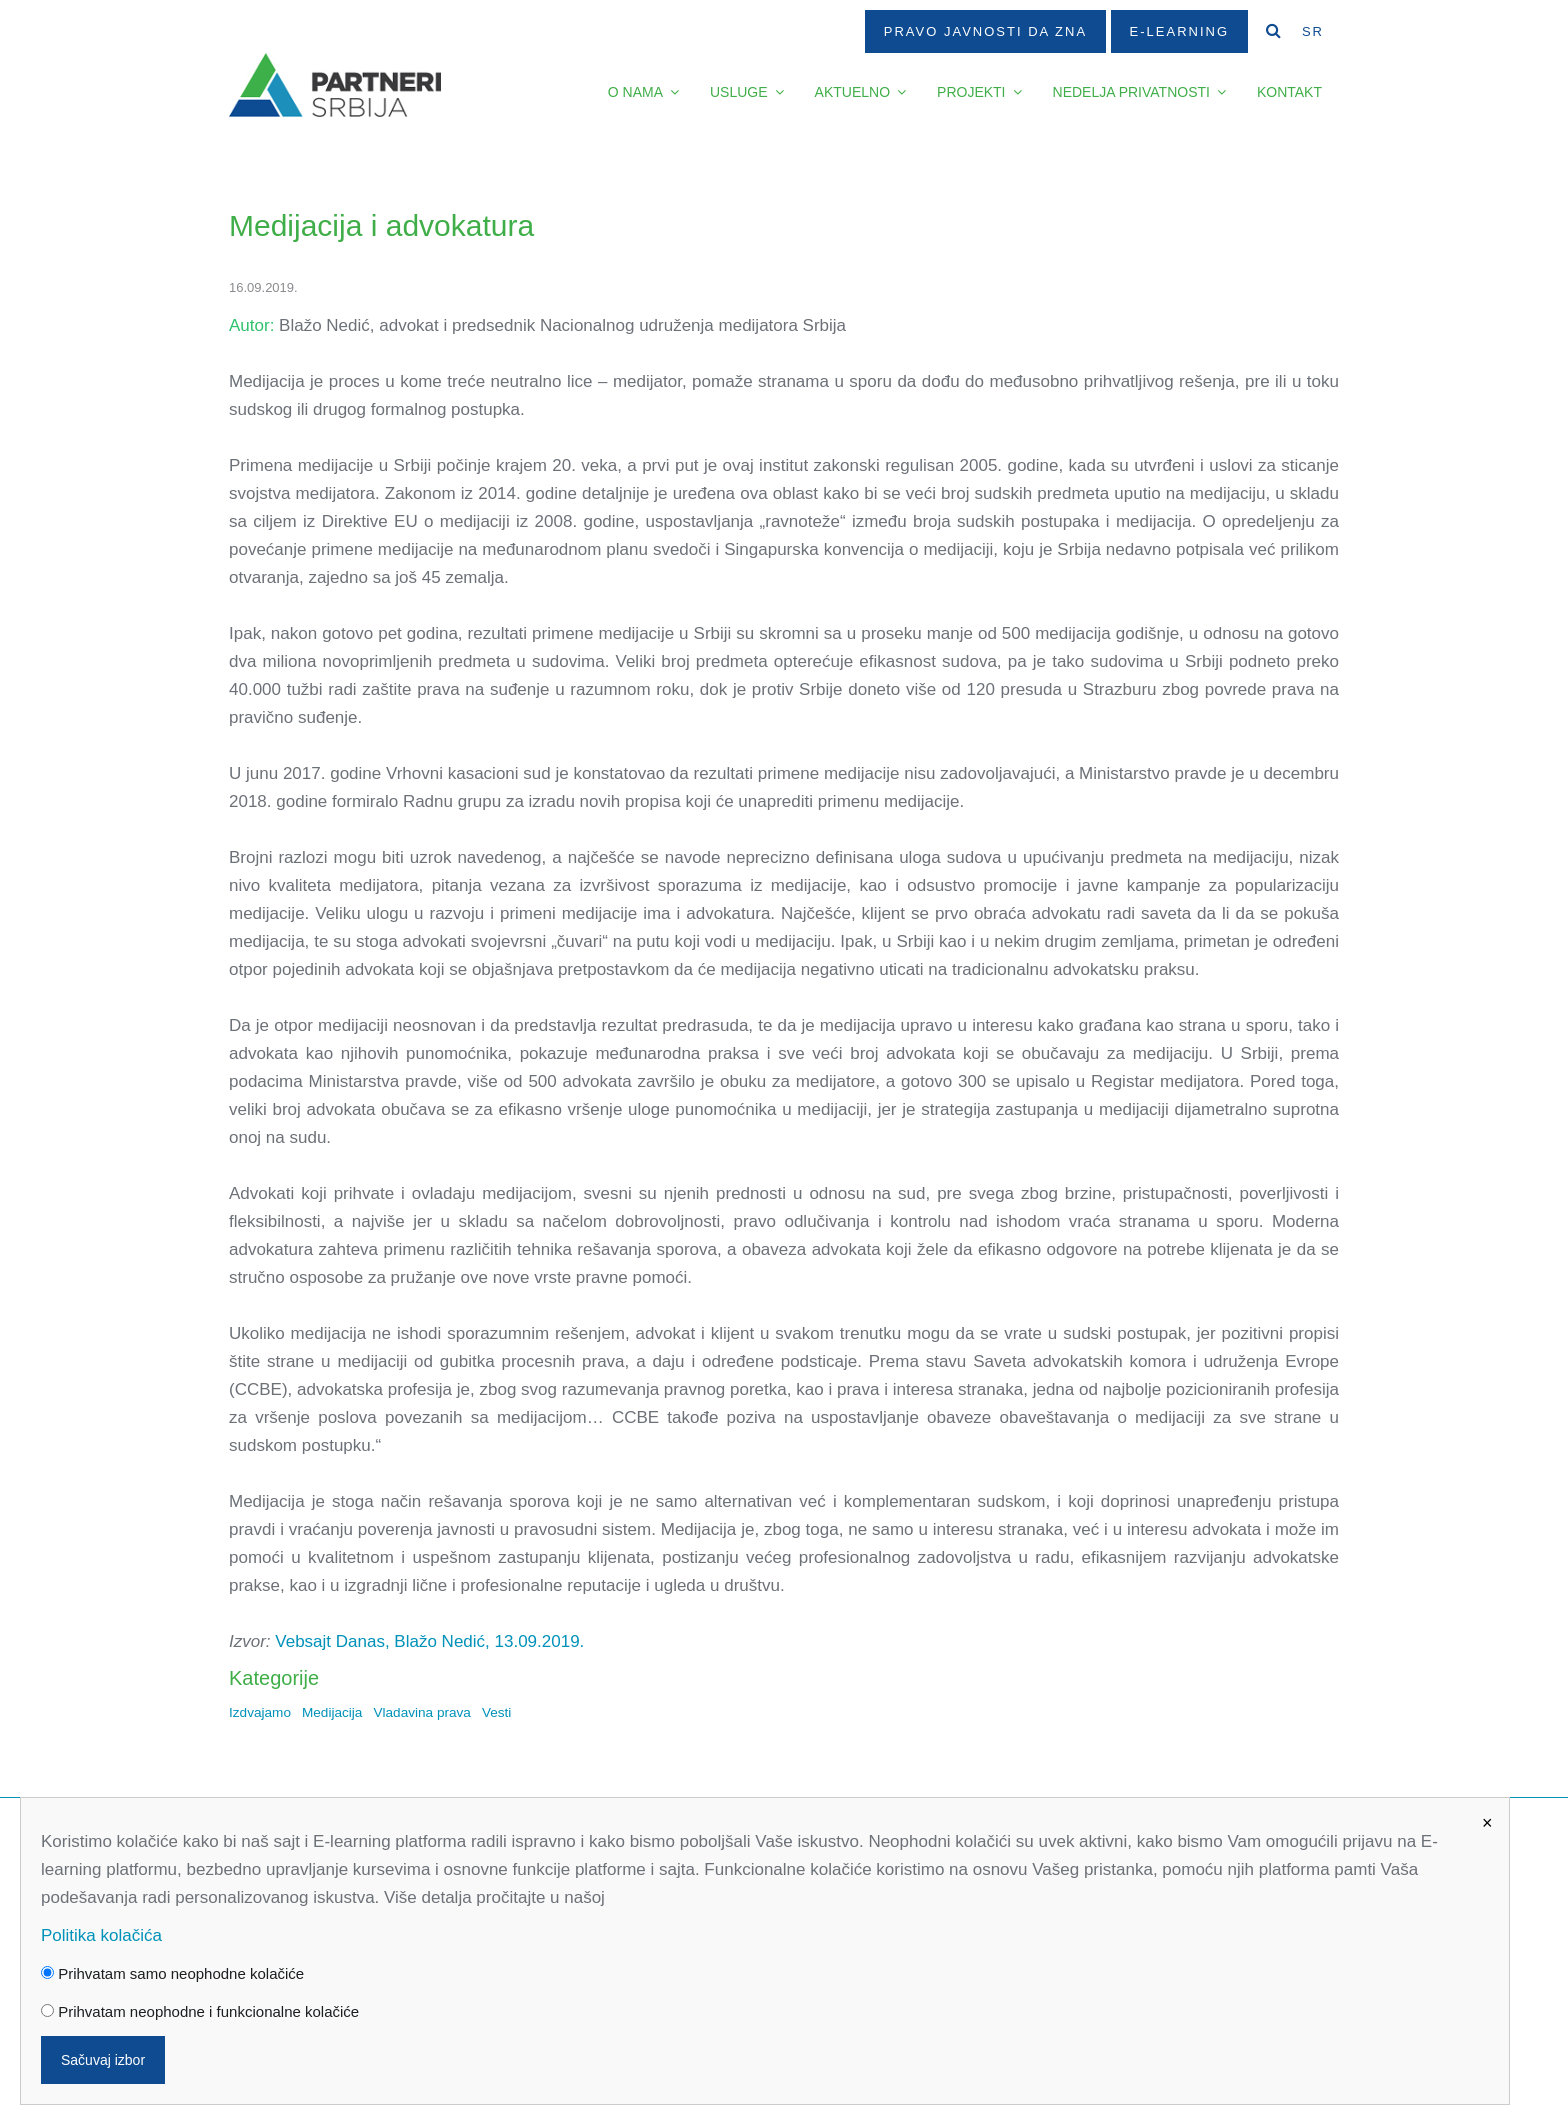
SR (1313, 31)
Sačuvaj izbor (103, 2060)
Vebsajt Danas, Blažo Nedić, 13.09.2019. (429, 1641)
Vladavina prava (422, 1712)
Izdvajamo (260, 1712)
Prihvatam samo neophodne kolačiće (172, 1973)
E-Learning (1179, 31)
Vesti (496, 1712)
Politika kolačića (101, 1935)
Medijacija (332, 1712)
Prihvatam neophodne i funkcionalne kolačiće (200, 2011)
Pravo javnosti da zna (985, 31)
